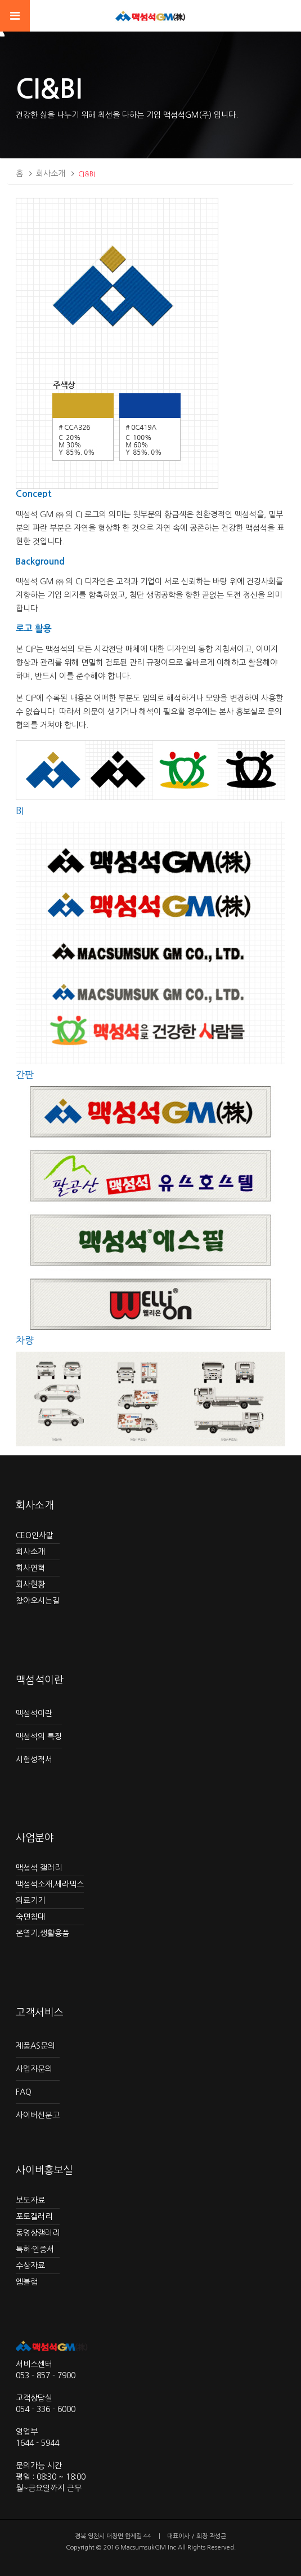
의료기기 (30, 1900)
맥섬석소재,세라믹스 (50, 1884)
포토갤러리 (34, 2216)
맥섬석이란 (34, 1713)
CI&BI (86, 174)
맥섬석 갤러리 (39, 1868)
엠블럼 (27, 2282)
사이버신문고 (38, 2115)
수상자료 (30, 2265)
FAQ (24, 2092)
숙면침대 (30, 1917)
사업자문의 (34, 2069)
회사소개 (50, 173)
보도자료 (30, 2200)
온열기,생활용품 (42, 1933)
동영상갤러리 (38, 2233)
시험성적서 (34, 1760)
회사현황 (30, 1584)
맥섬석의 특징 (39, 1736)
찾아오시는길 (38, 1601)
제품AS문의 (35, 2046)
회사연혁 (30, 1568)
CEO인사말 (34, 1535)
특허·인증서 (35, 2249)
